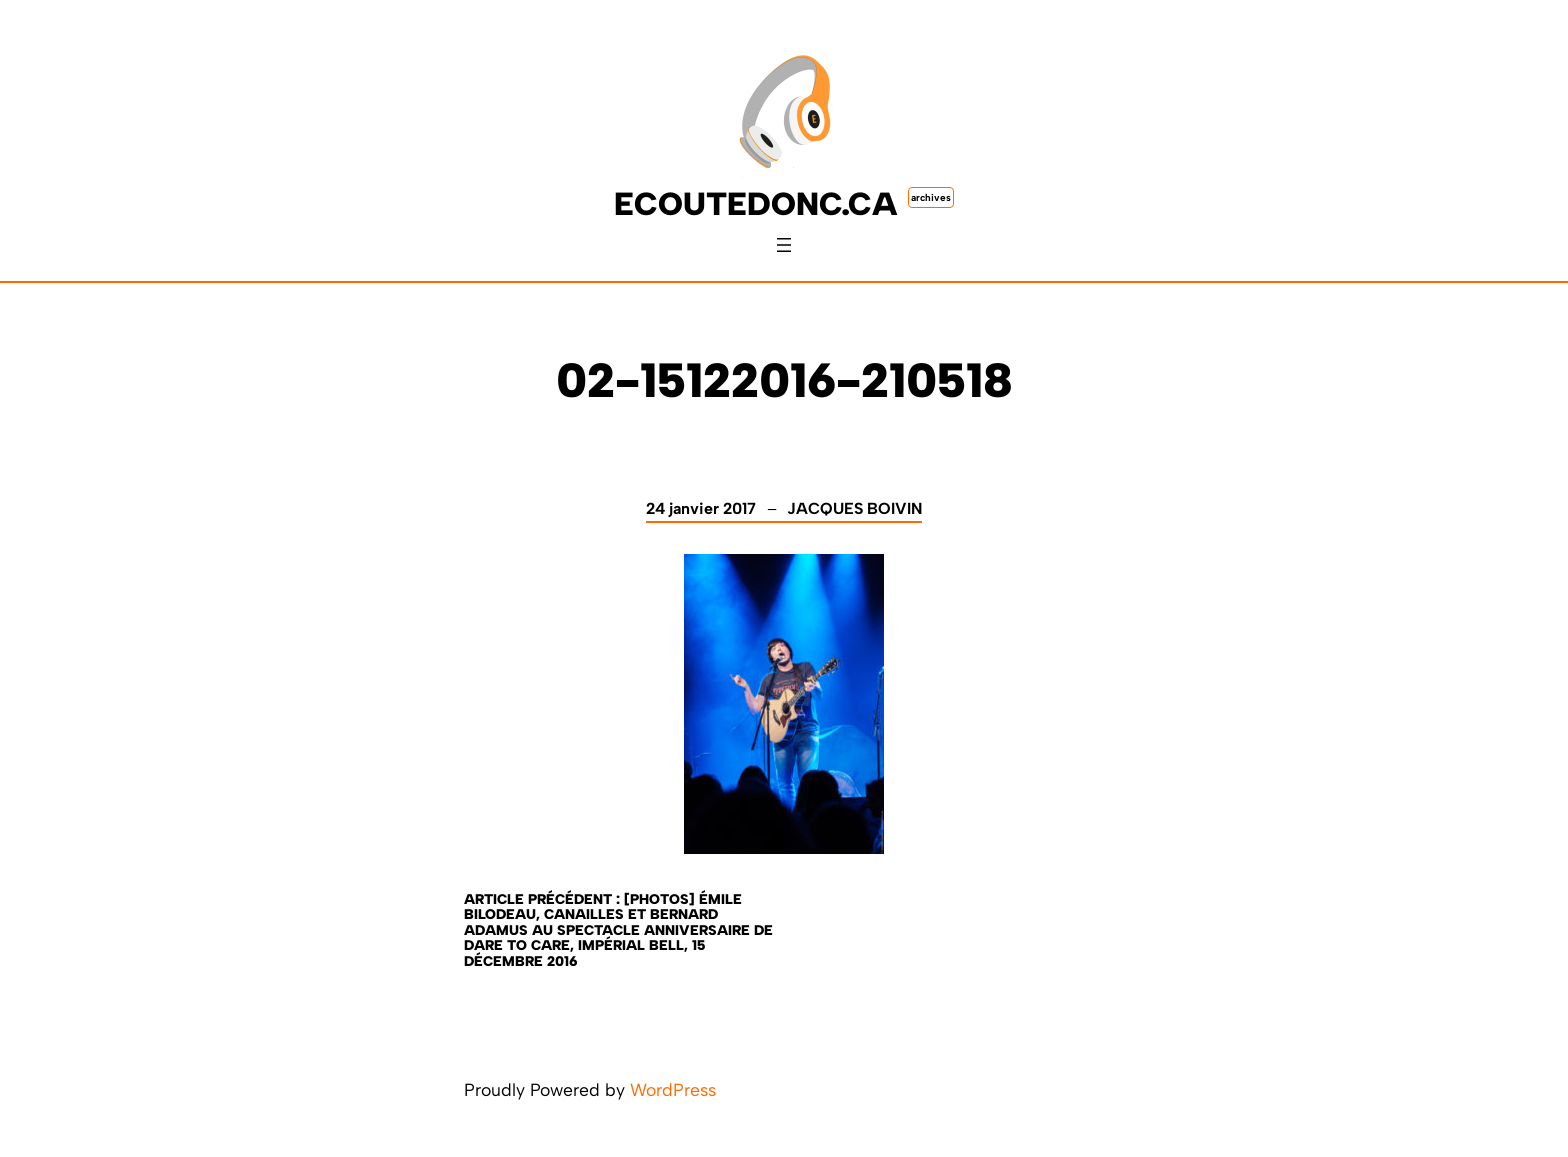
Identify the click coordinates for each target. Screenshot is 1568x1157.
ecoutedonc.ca (756, 204)
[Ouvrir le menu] (784, 245)
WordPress (673, 1089)
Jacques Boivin (854, 508)
